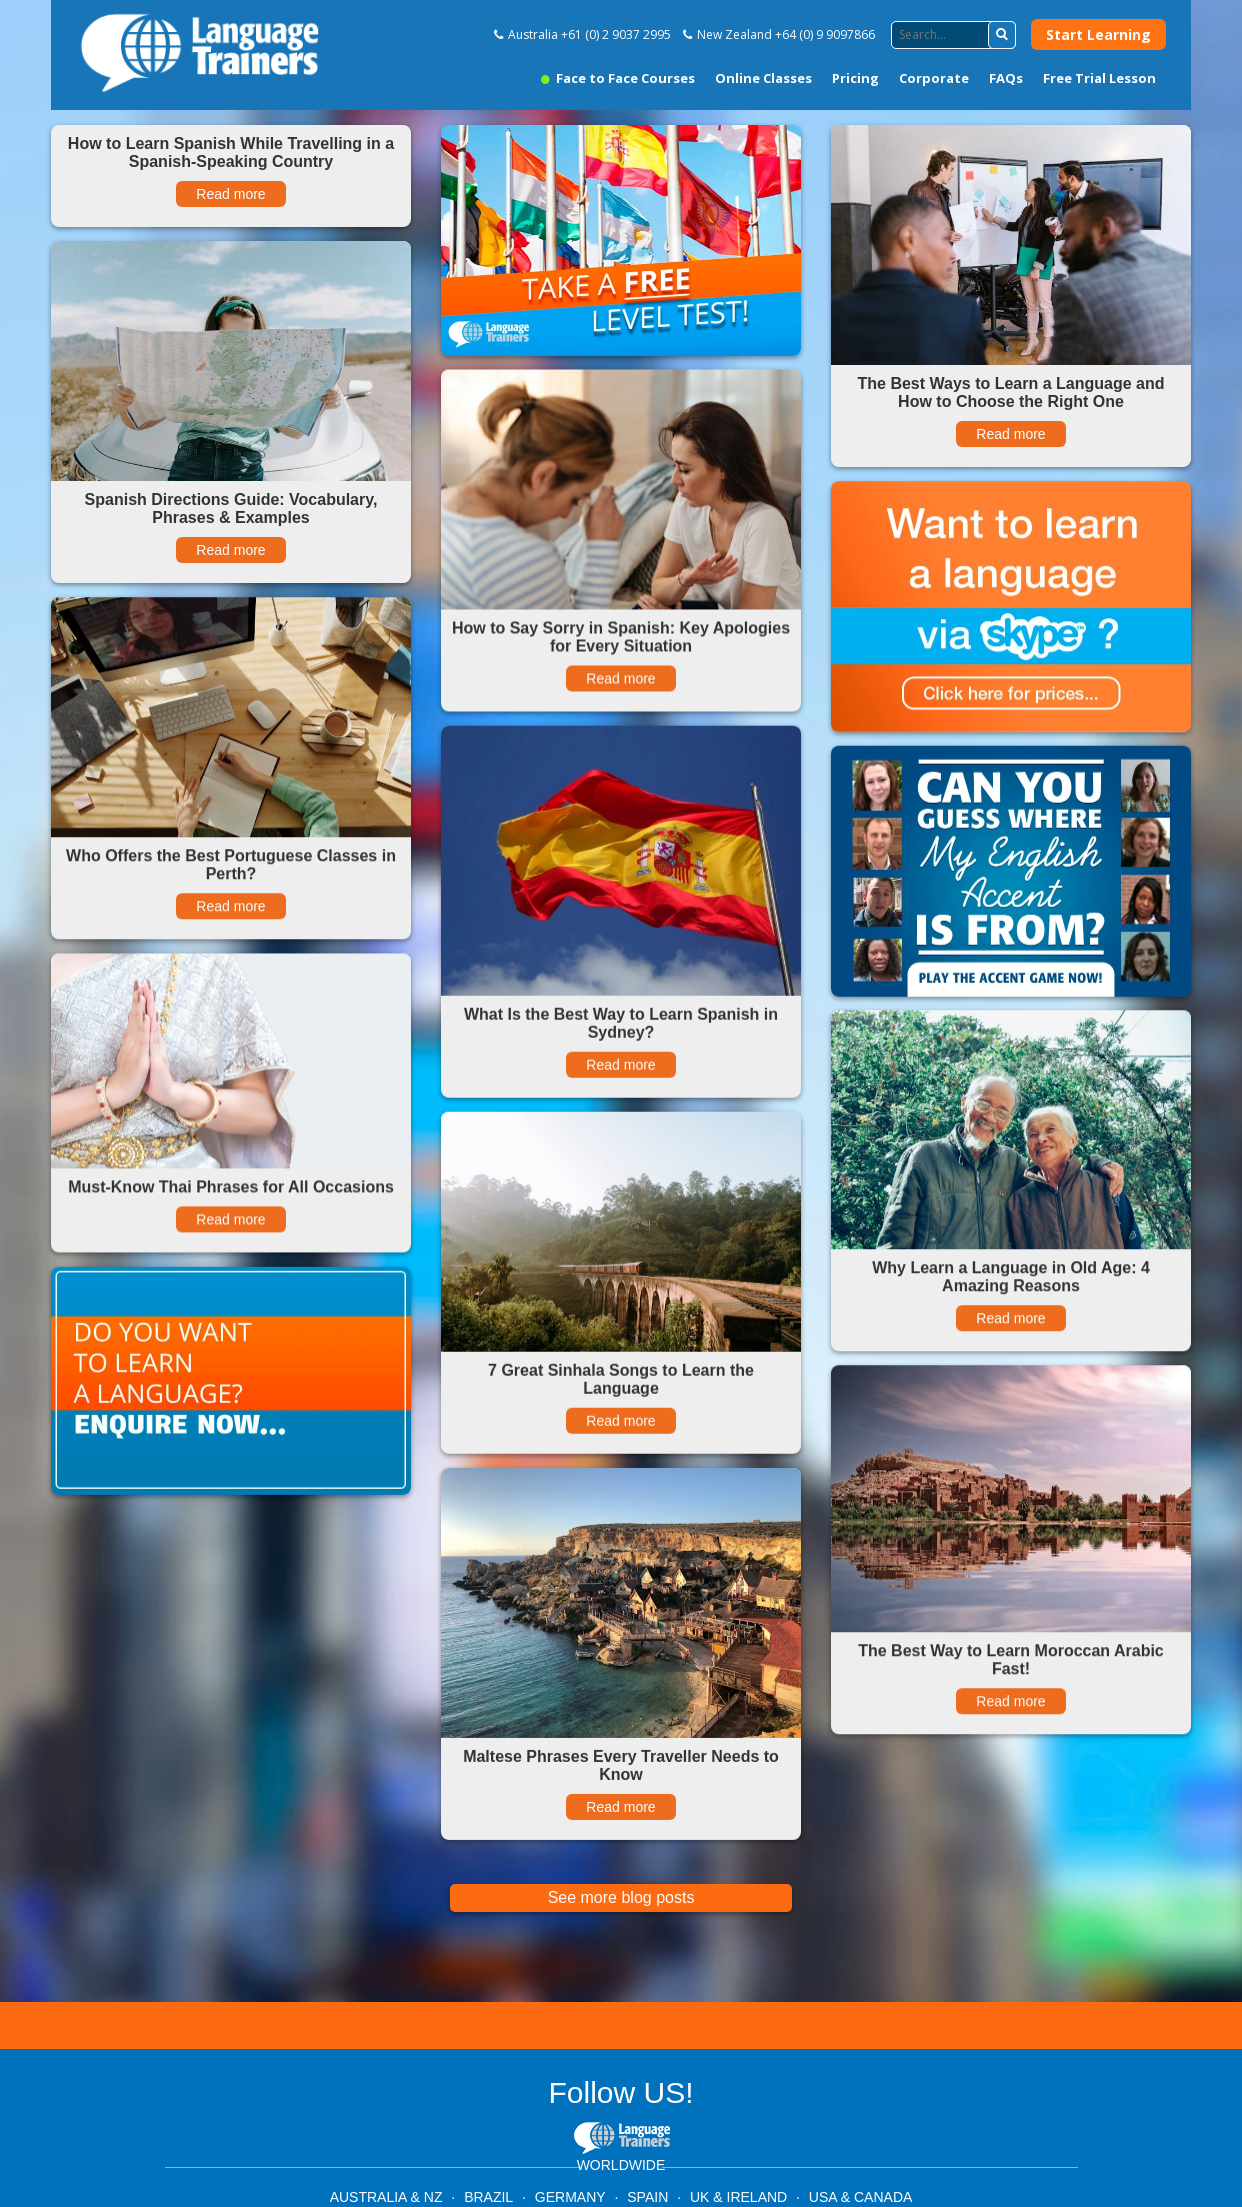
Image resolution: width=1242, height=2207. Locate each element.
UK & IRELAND (738, 2197)
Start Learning (1098, 34)
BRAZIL (488, 2197)
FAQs (1006, 78)
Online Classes (763, 78)
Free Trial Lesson (1099, 78)
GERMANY (570, 2197)
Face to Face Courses (618, 78)
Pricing (855, 78)
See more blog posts (621, 1897)
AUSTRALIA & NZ (386, 2197)
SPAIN (647, 2197)
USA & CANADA (860, 2197)
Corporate (934, 78)
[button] (1002, 35)
